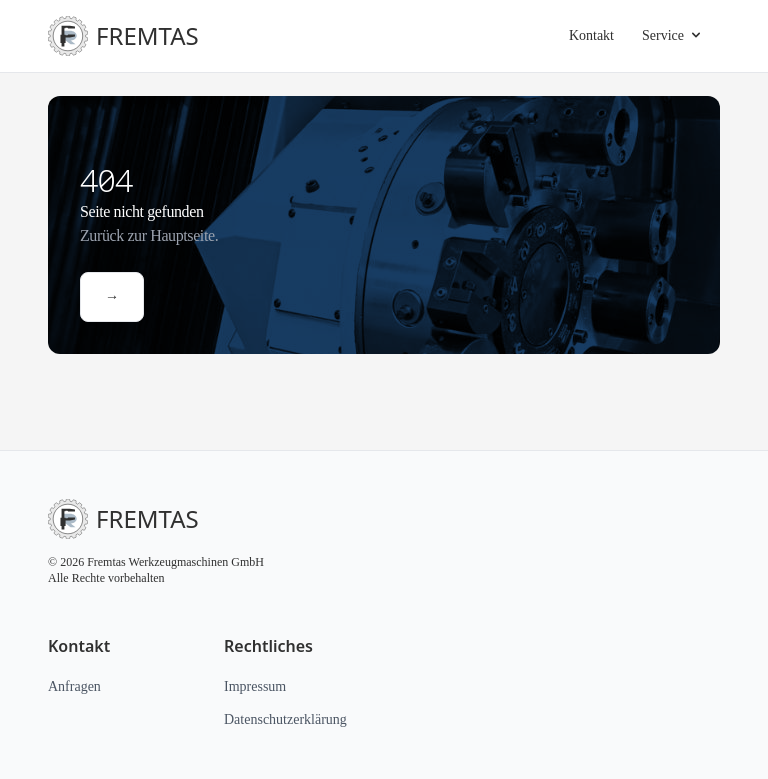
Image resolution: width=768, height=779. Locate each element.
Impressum (259, 686)
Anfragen (77, 686)
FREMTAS (114, 36)
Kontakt (585, 36)
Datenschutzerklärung (293, 719)
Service (671, 36)
